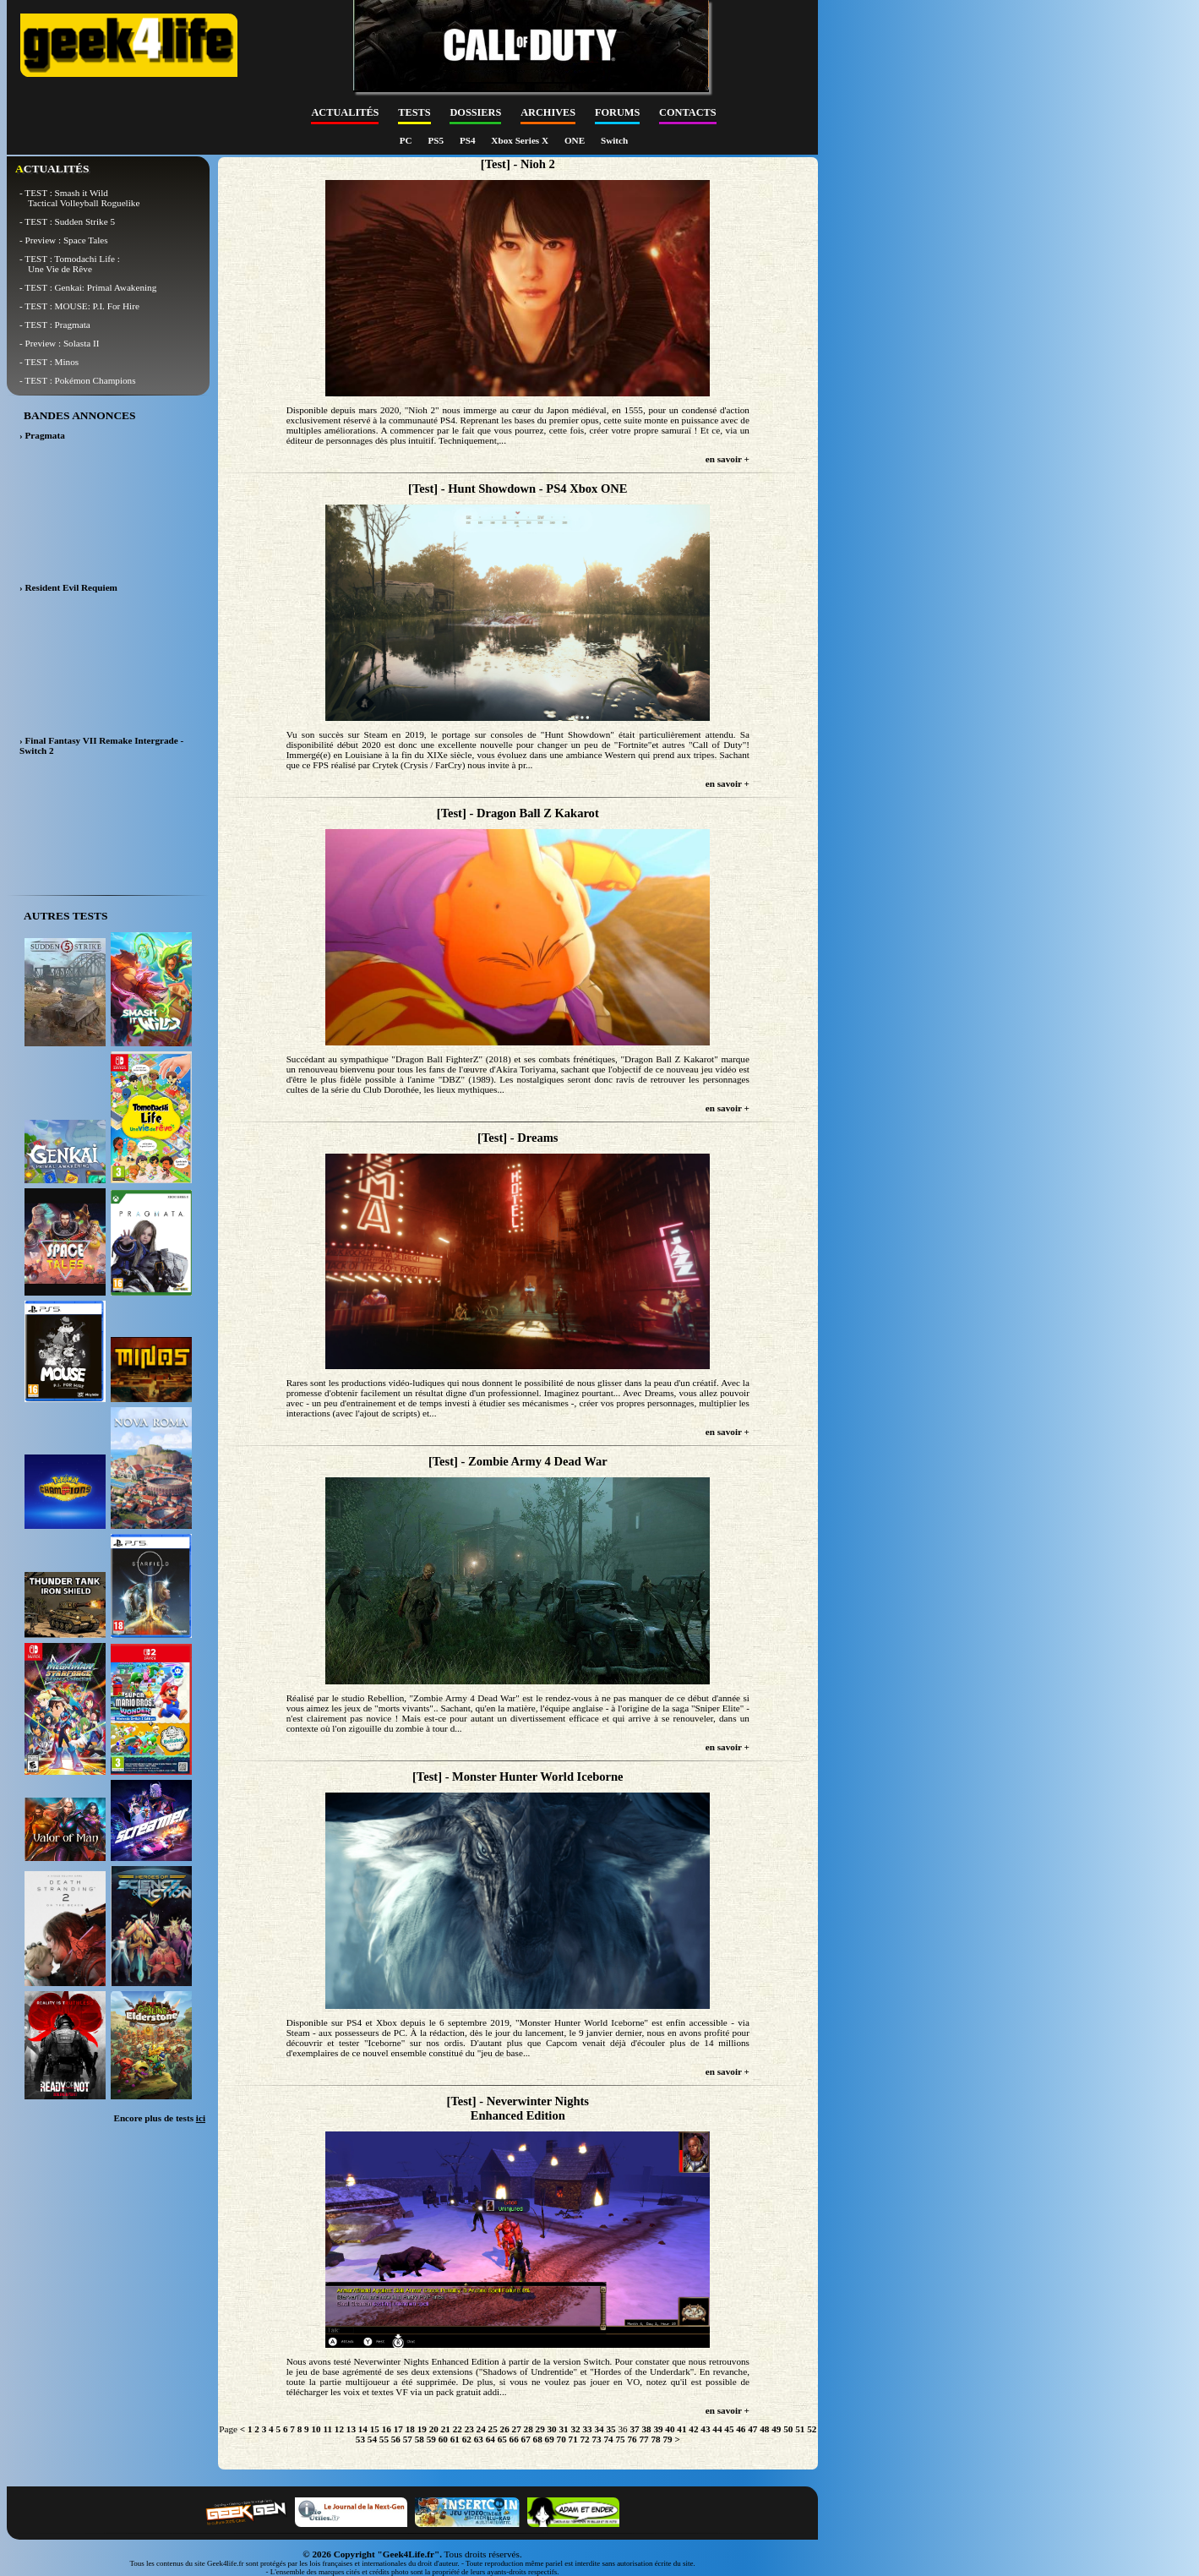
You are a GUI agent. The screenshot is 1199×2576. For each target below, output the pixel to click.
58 (419, 2439)
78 (655, 2439)
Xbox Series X (521, 140)
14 (363, 2429)
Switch (614, 140)
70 (561, 2439)
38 (646, 2429)
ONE (575, 140)
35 (610, 2429)
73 (597, 2439)
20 (434, 2429)
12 (339, 2429)
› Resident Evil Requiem (68, 587)
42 (693, 2429)
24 (481, 2429)
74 (608, 2439)
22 (457, 2429)
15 (374, 2429)
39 (657, 2429)
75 (619, 2439)
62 (466, 2439)
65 (502, 2439)
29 (540, 2429)
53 (360, 2439)
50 (788, 2429)
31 (564, 2429)
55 (384, 2439)
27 (516, 2429)
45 (728, 2429)
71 (573, 2439)
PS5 (436, 140)
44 (717, 2429)
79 (667, 2439)
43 (705, 2429)
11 (327, 2429)
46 (740, 2429)
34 (598, 2429)
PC (407, 140)
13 (351, 2429)
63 (478, 2439)
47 (752, 2429)
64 (490, 2439)
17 (398, 2429)
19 (422, 2429)
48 (764, 2429)
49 (776, 2429)
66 (514, 2439)
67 (526, 2439)
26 (505, 2429)
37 (634, 2429)
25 (493, 2429)
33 (586, 2429)
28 (528, 2429)
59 (431, 2439)
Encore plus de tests (159, 2118)
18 (410, 2429)
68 (537, 2439)
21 (445, 2429)
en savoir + (727, 459)
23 (469, 2429)
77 (643, 2439)
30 (552, 2429)
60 (443, 2439)
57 (407, 2439)
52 (811, 2429)
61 (455, 2439)
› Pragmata (42, 435)
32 (575, 2429)
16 (386, 2429)
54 (372, 2439)
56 (396, 2439)
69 (549, 2439)
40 (669, 2429)
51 (799, 2429)
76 (631, 2439)
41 (681, 2429)
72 (585, 2439)
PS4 (468, 140)
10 (315, 2429)
